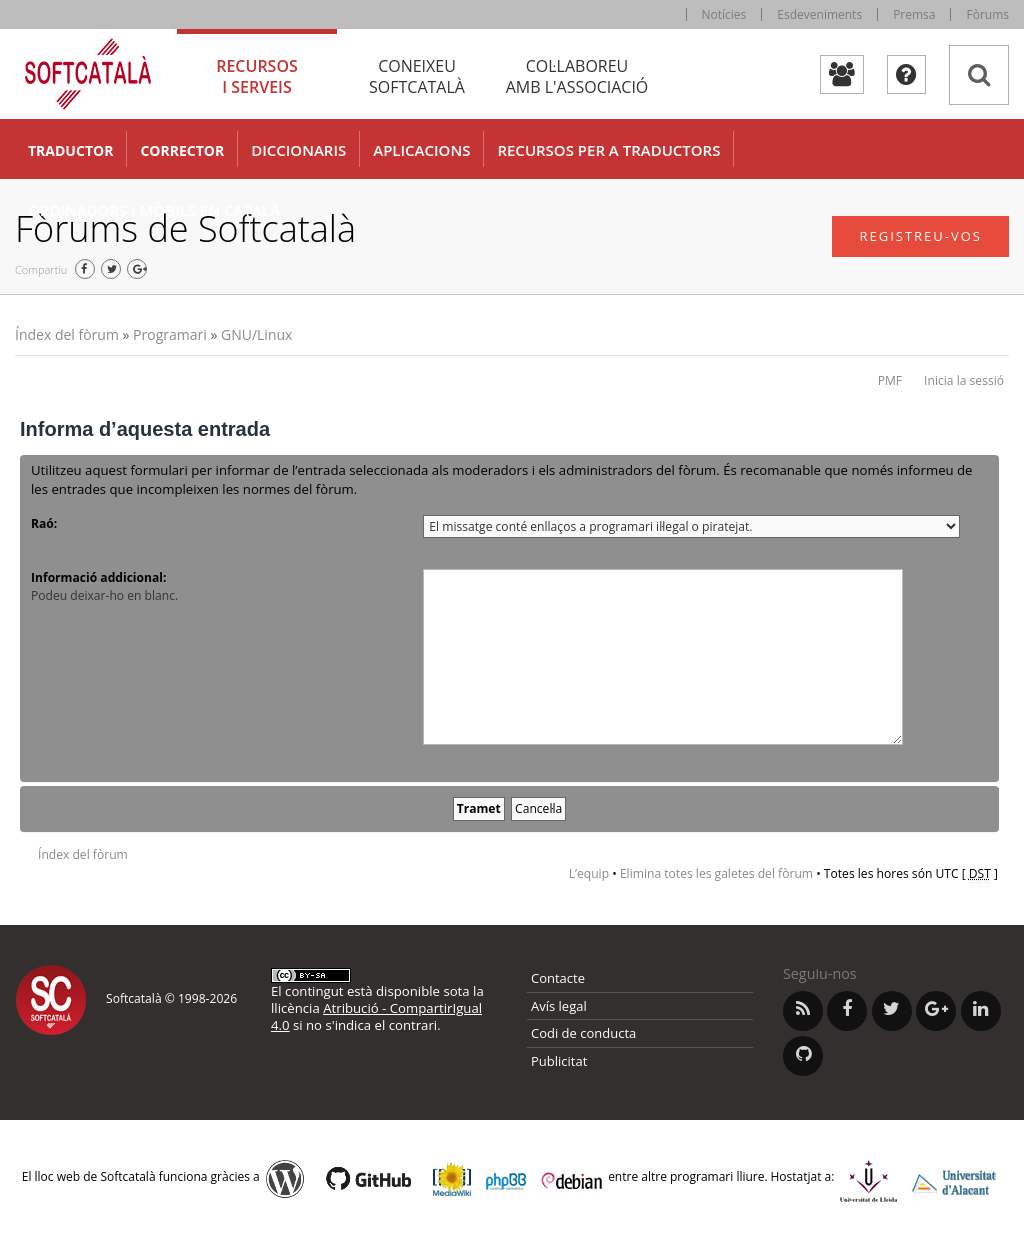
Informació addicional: (98, 577)
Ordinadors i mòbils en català (154, 210)
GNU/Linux (256, 334)
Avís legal (559, 1006)
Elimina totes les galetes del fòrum (716, 873)
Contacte (558, 978)
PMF (890, 380)
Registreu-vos (920, 236)
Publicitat (559, 1061)
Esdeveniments (819, 14)
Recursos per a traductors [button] (608, 150)
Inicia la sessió (964, 380)
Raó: (44, 523)
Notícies (724, 14)
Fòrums (987, 14)
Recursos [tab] (257, 76)
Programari (170, 334)
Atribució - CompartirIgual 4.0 (376, 1016)
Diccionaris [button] (298, 150)
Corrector (182, 150)
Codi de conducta (583, 1033)
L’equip (589, 873)
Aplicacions (421, 150)
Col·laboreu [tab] (577, 76)
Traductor (70, 150)
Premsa (914, 14)
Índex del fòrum (67, 334)
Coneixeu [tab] (417, 76)
